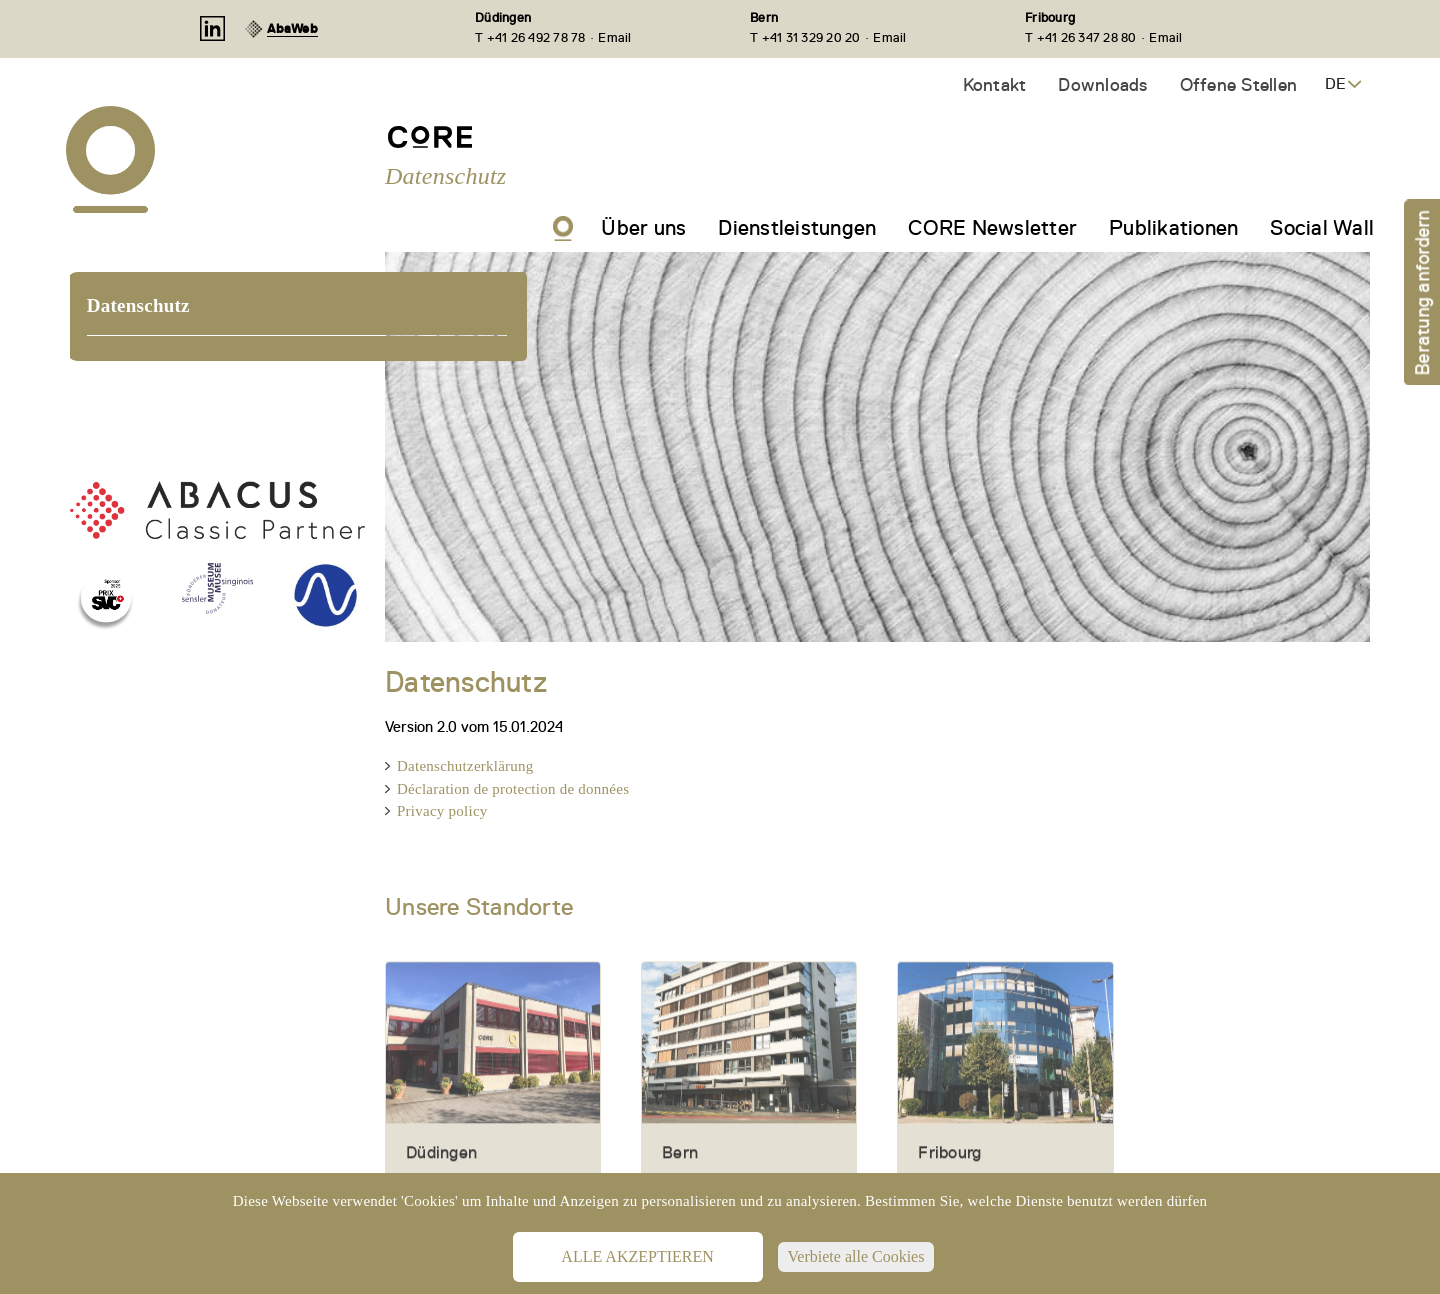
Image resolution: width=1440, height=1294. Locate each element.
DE (1335, 84)
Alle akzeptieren (637, 1256)
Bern (764, 17)
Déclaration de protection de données (513, 789)
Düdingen (503, 17)
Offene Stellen (1239, 84)
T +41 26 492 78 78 (530, 37)
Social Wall (1322, 228)
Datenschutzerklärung (465, 766)
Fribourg (1050, 17)
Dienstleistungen (797, 228)
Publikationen (1173, 228)
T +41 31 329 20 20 (805, 37)
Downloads (1102, 84)
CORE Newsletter (992, 228)
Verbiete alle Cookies (856, 1256)
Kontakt (995, 84)
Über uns (643, 228)
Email (614, 37)
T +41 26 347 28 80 (1081, 37)
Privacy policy (442, 811)
